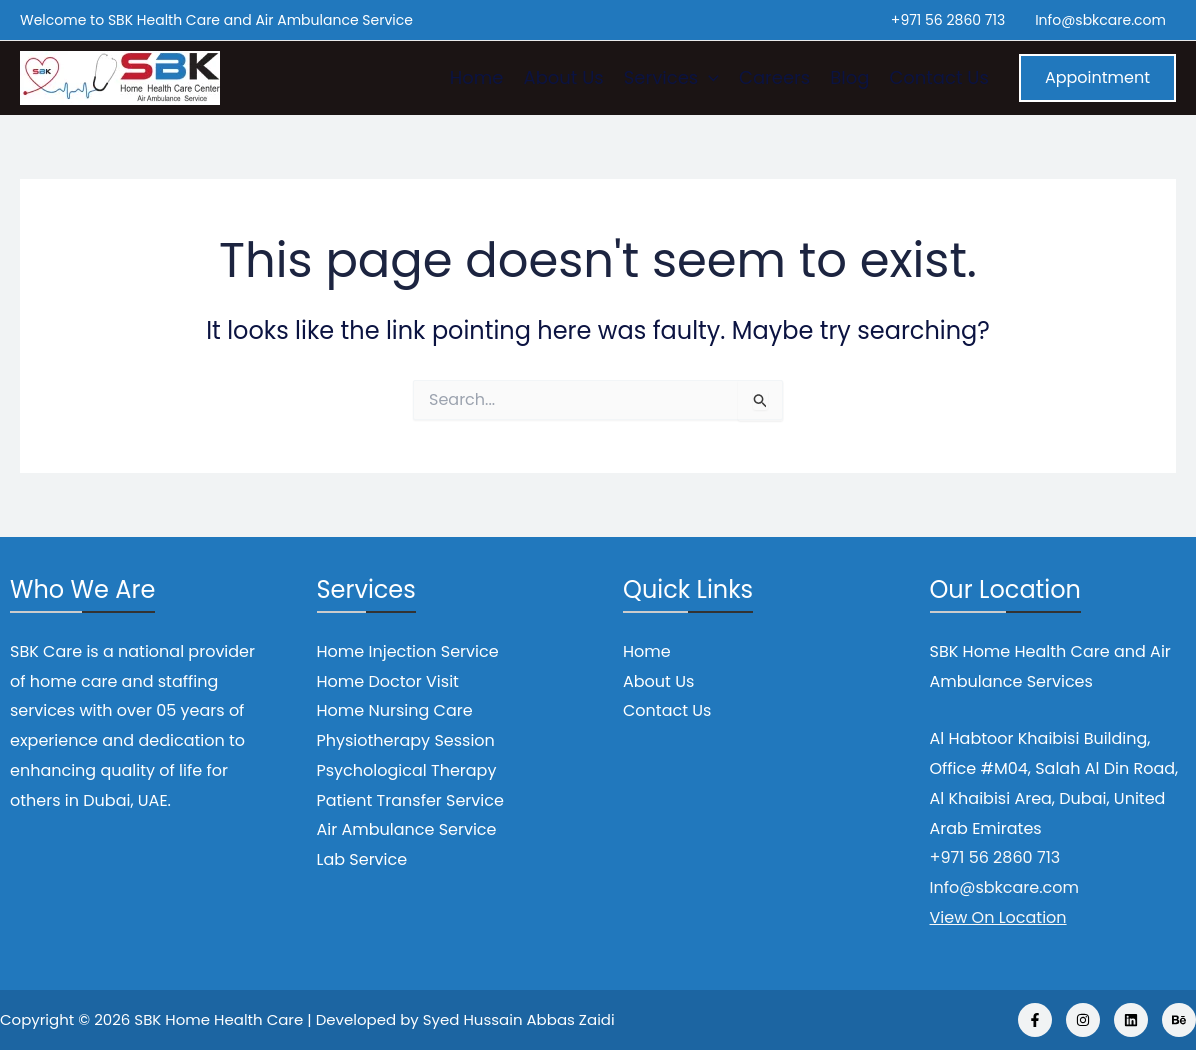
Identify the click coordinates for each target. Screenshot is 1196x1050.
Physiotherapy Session (406, 740)
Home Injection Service (408, 651)
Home (477, 77)
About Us (564, 77)
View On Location (998, 917)
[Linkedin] (1131, 1020)
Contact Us (939, 77)
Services (671, 78)
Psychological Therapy (407, 770)
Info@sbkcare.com (1100, 20)
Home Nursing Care (395, 710)
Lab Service (362, 859)
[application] (708, 78)
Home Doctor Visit (388, 681)
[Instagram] (1083, 1020)
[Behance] (1179, 1020)
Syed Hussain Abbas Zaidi (519, 1019)
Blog (849, 77)
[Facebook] (1035, 1020)
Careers (774, 77)
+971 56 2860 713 (948, 20)
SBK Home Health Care (218, 1019)
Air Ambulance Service (407, 829)
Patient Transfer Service (410, 800)
